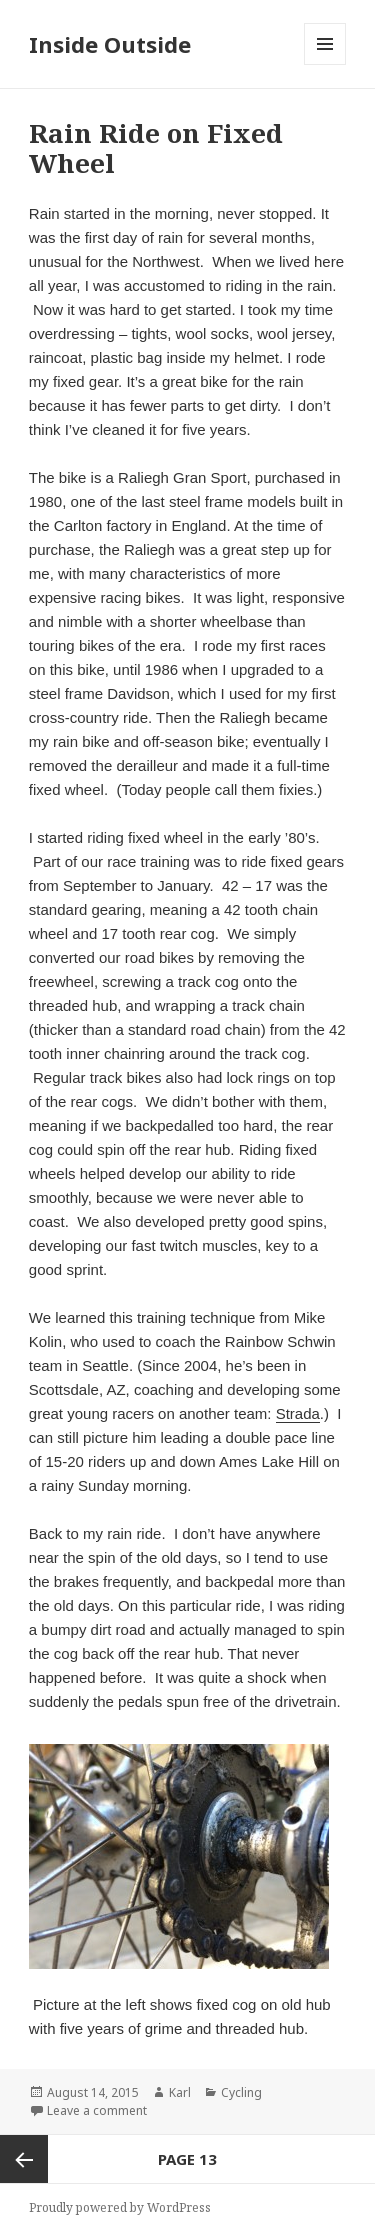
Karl (180, 2092)
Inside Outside (110, 44)
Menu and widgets (325, 64)
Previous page (24, 2159)
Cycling (241, 2092)
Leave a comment (97, 2110)
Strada (298, 1413)
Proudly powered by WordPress (120, 2207)
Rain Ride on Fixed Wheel (156, 148)
